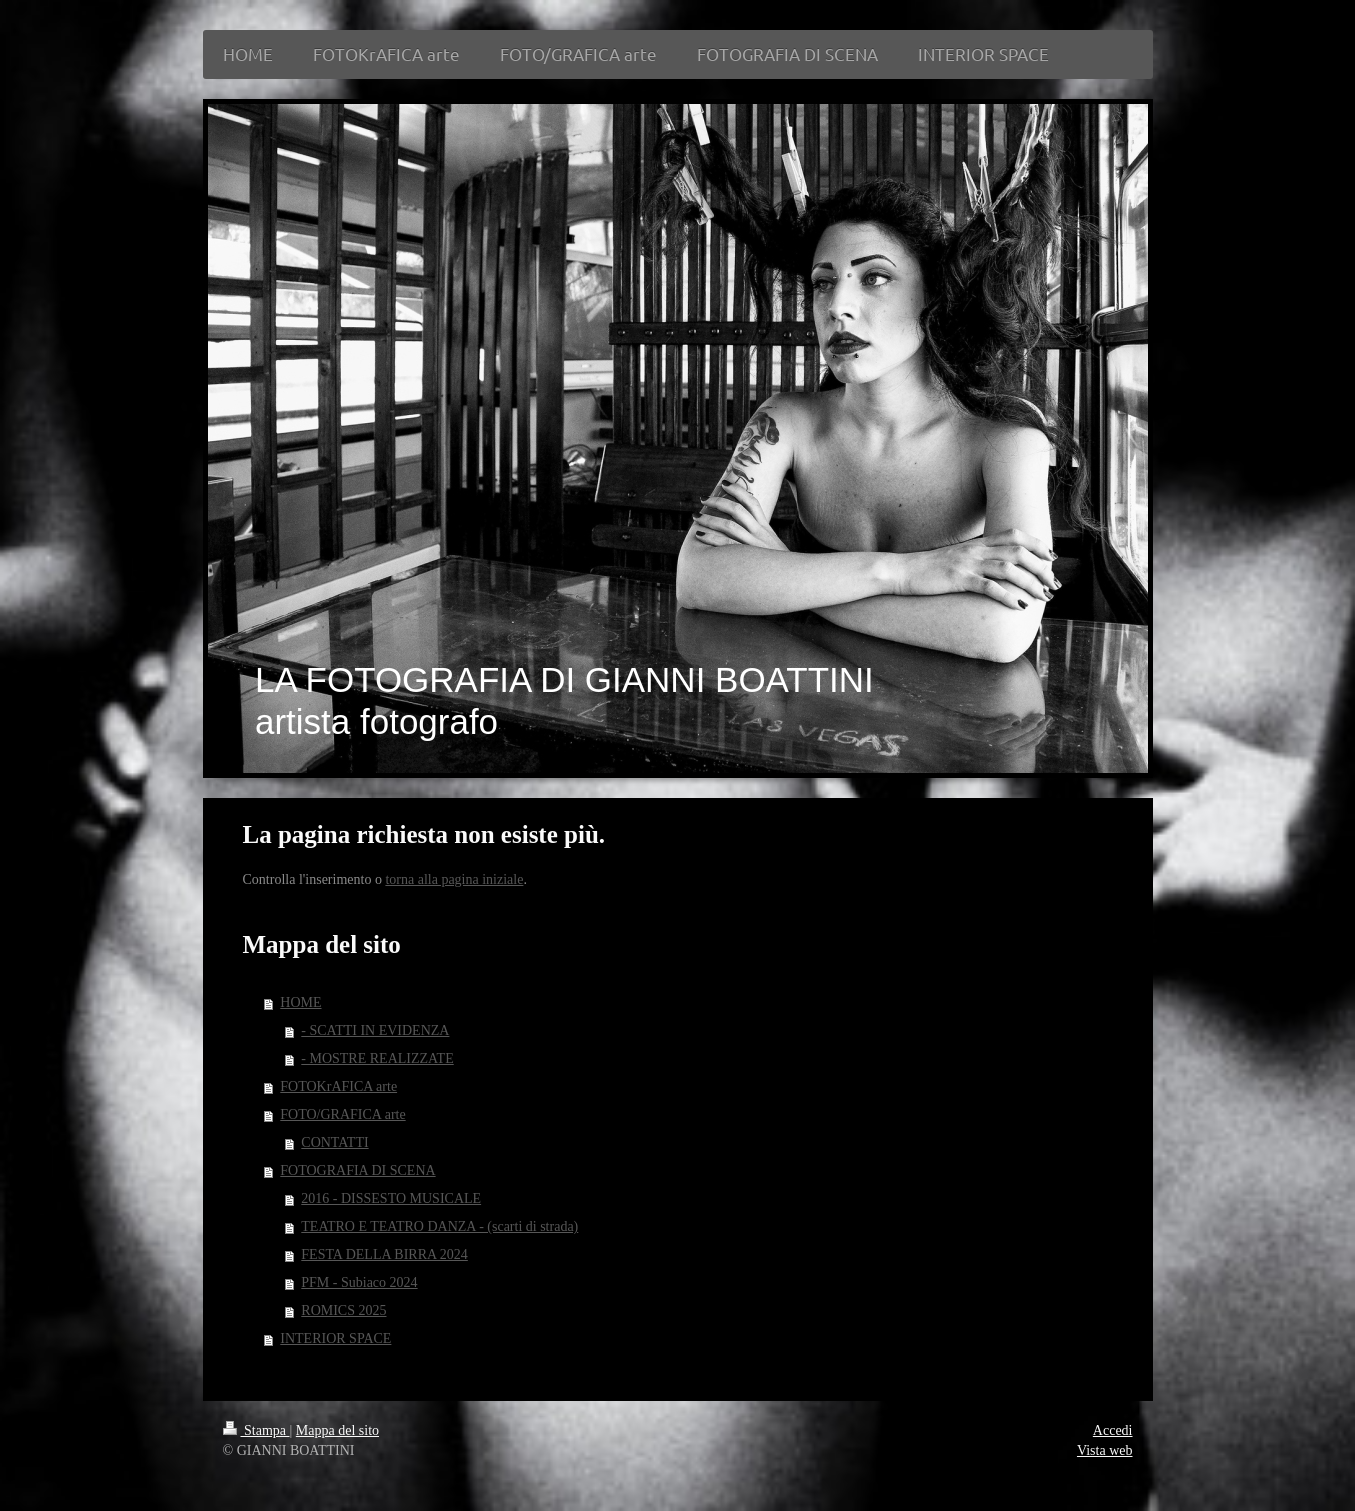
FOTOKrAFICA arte (338, 1086)
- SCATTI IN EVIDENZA (375, 1030)
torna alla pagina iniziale (454, 879)
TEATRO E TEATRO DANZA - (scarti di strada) (439, 1226)
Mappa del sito (337, 1430)
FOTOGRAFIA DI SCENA (357, 1170)
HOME (300, 1002)
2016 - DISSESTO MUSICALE (391, 1198)
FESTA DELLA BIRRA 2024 (384, 1254)
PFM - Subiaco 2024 (359, 1282)
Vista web (1105, 1450)
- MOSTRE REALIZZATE (377, 1058)
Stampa (256, 1430)
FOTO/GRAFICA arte (342, 1114)
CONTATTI (334, 1142)
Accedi (1113, 1430)
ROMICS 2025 (343, 1310)
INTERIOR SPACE (335, 1338)
